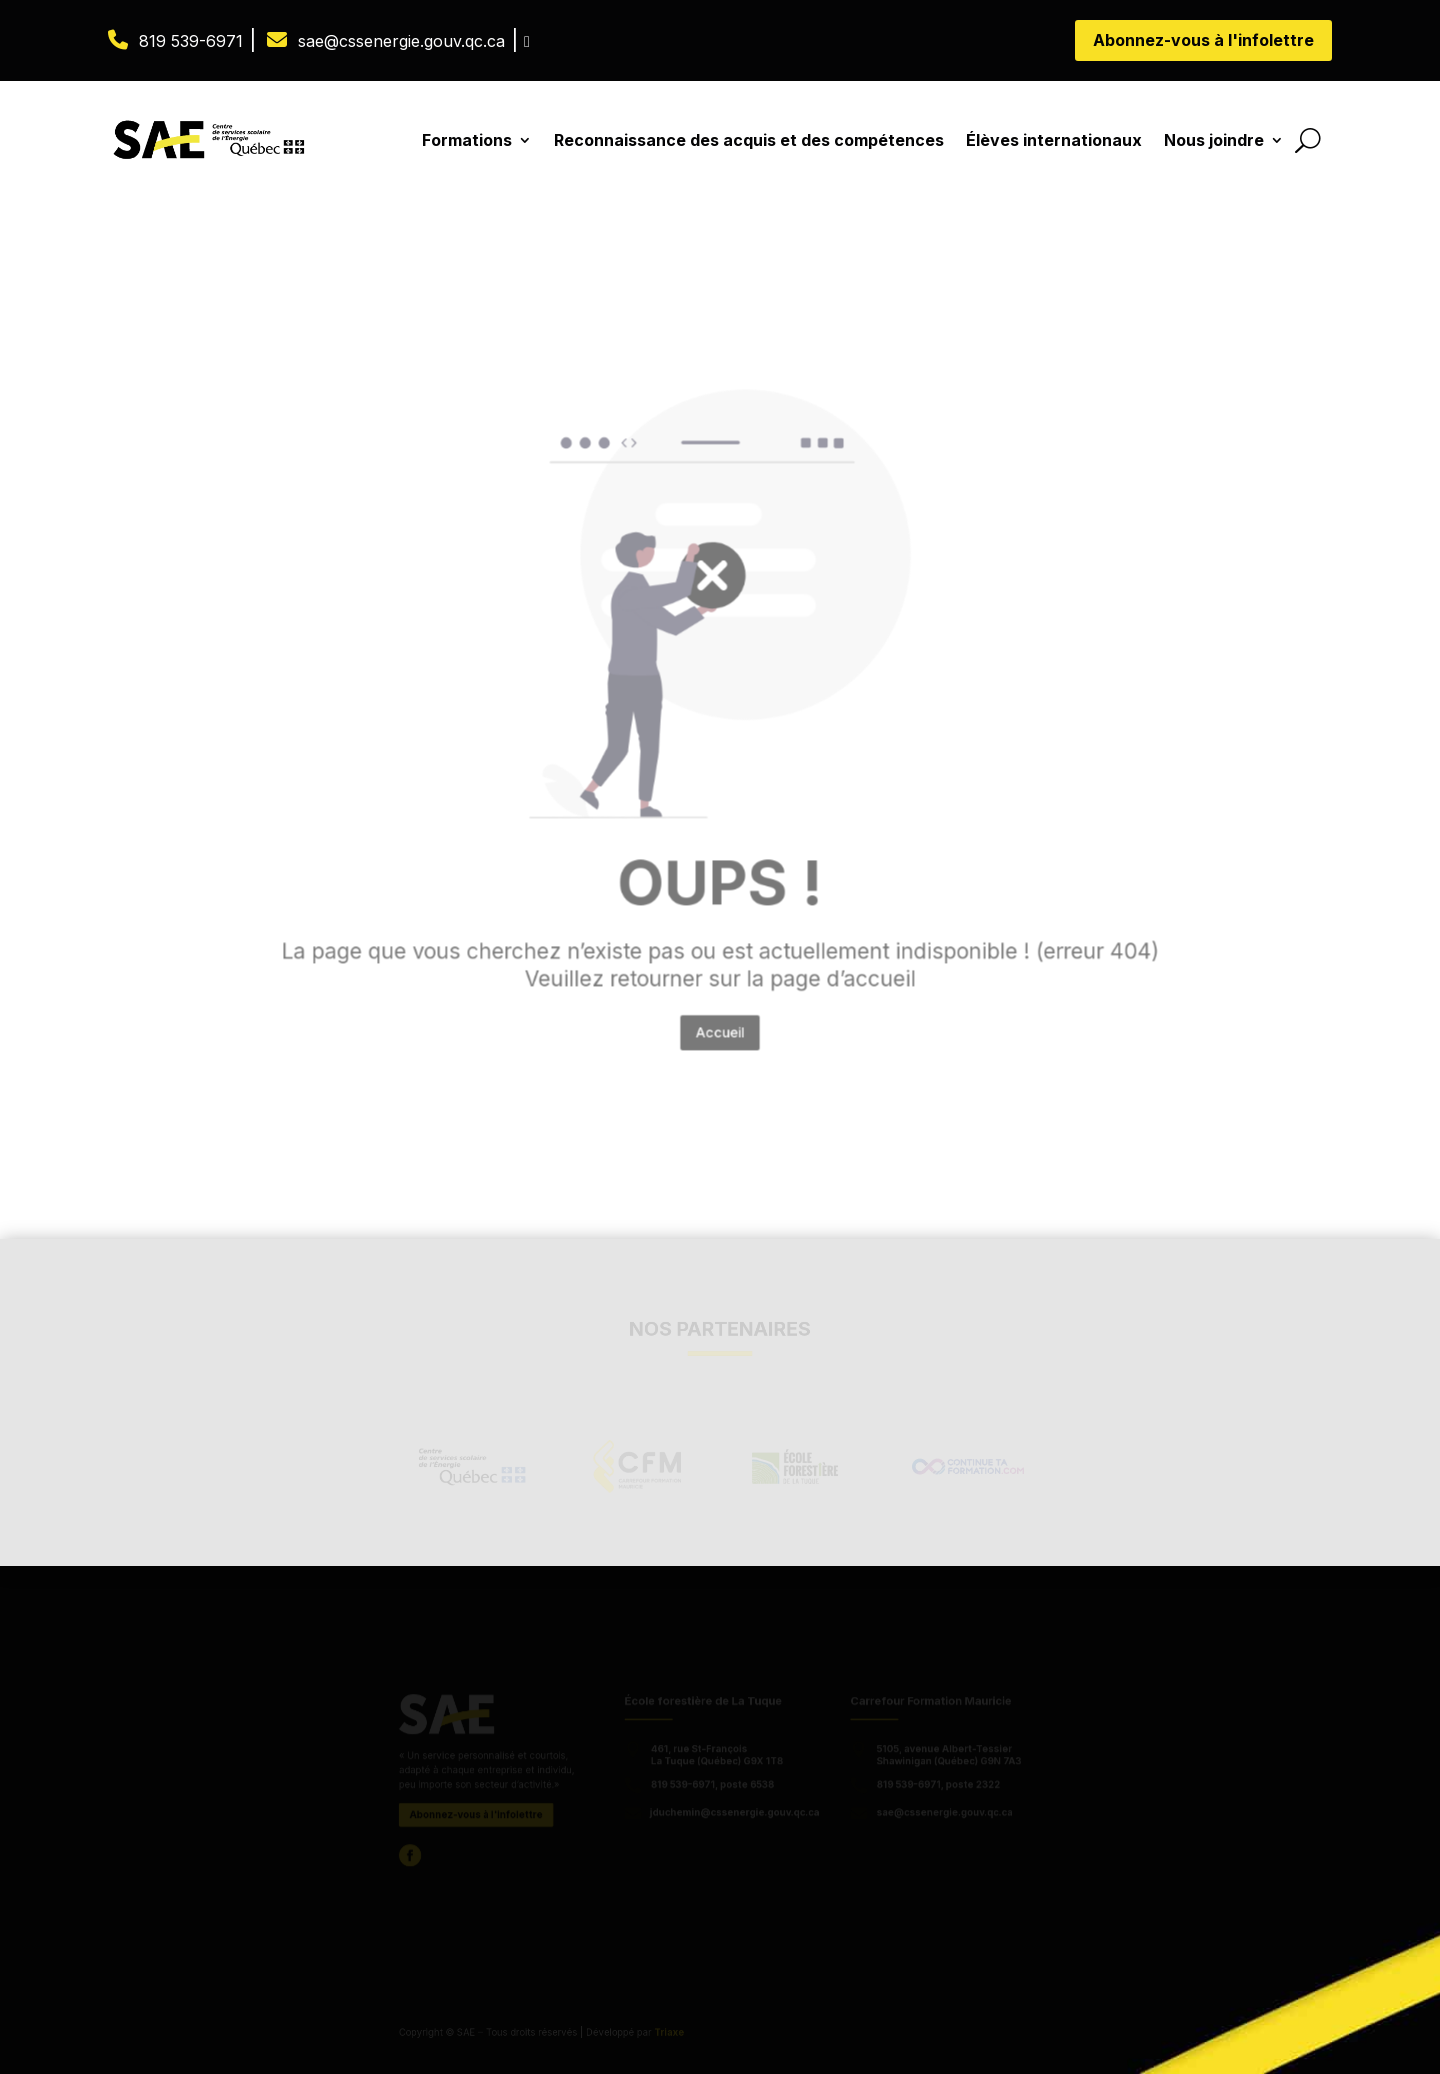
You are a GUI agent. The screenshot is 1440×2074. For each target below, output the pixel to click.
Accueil (720, 960)
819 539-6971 (191, 41)
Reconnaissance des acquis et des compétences (749, 140)
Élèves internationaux (1054, 140)
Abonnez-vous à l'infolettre (1203, 40)
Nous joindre (1214, 140)
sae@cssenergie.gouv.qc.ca (401, 41)
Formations (467, 140)
